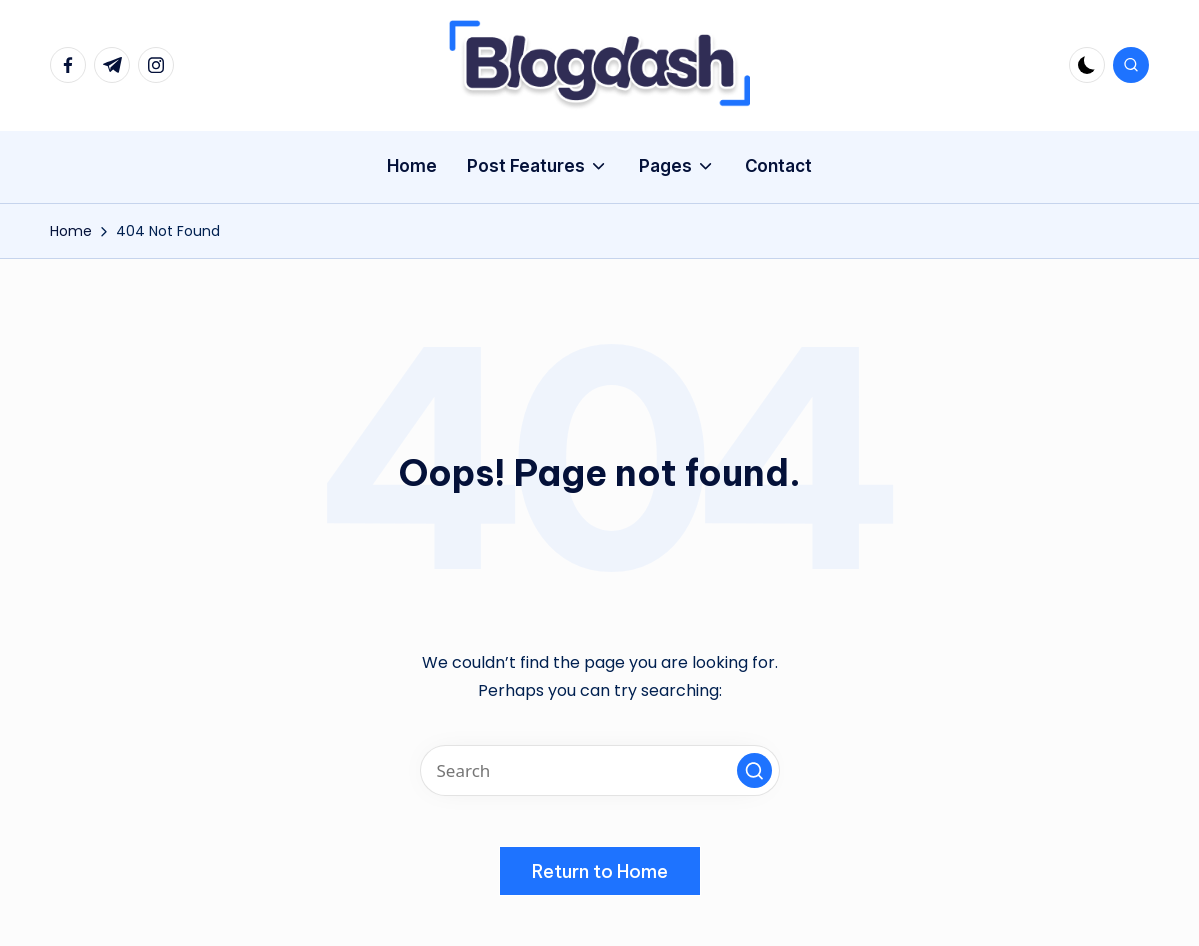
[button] (754, 770)
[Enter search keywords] (600, 770)
